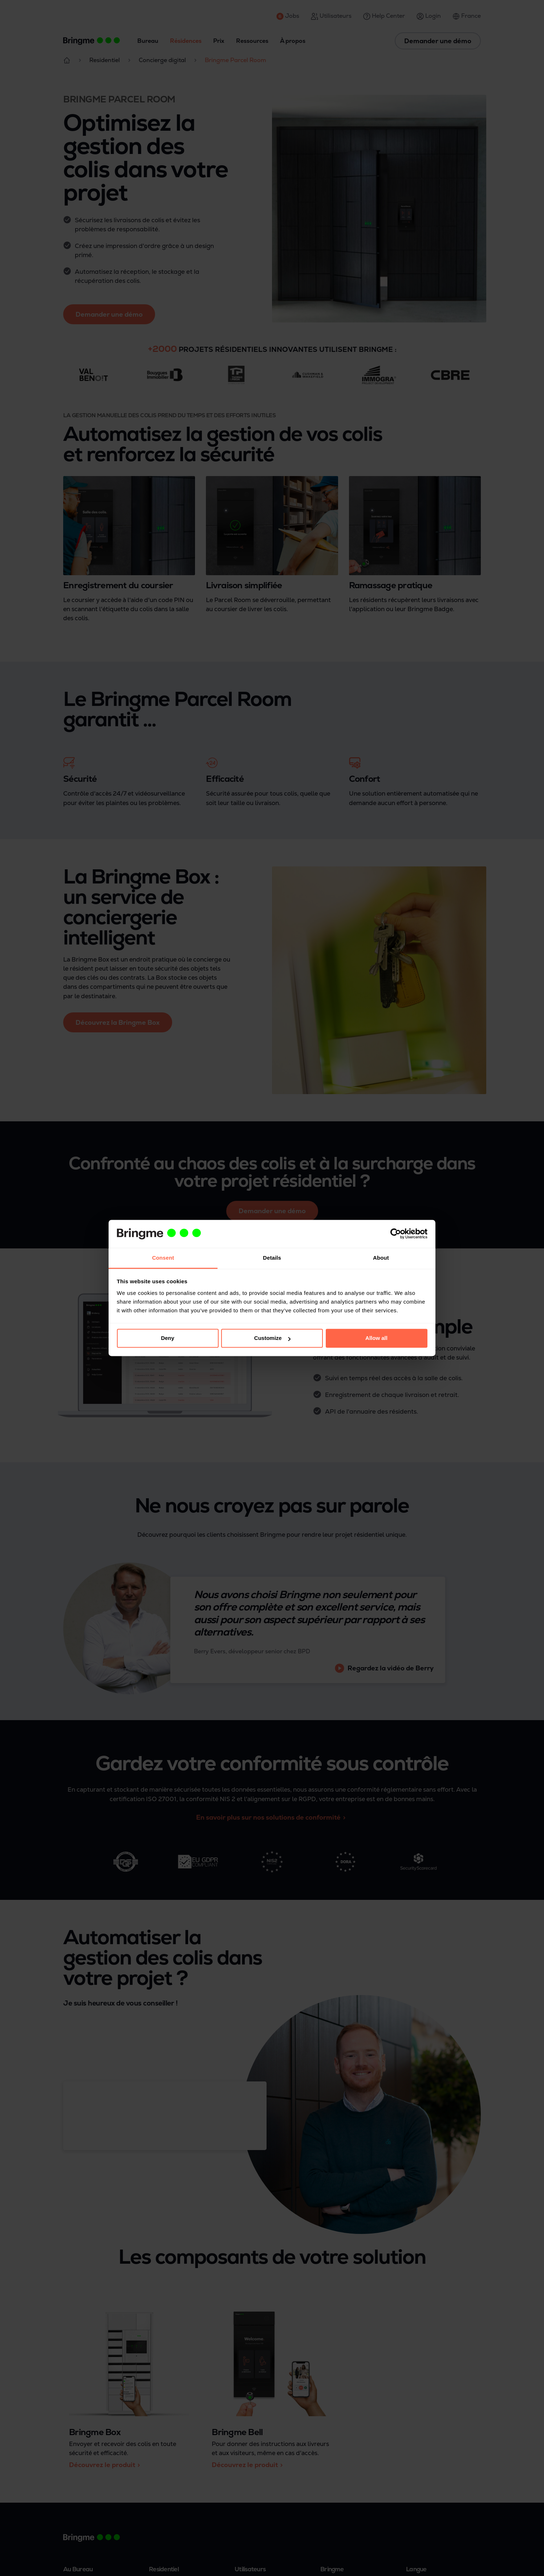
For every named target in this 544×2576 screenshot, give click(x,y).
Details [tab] (272, 1258)
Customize (272, 1338)
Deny (167, 1338)
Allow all (376, 1338)
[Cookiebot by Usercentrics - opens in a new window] (395, 1233)
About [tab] (381, 1258)
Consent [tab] (163, 1258)
